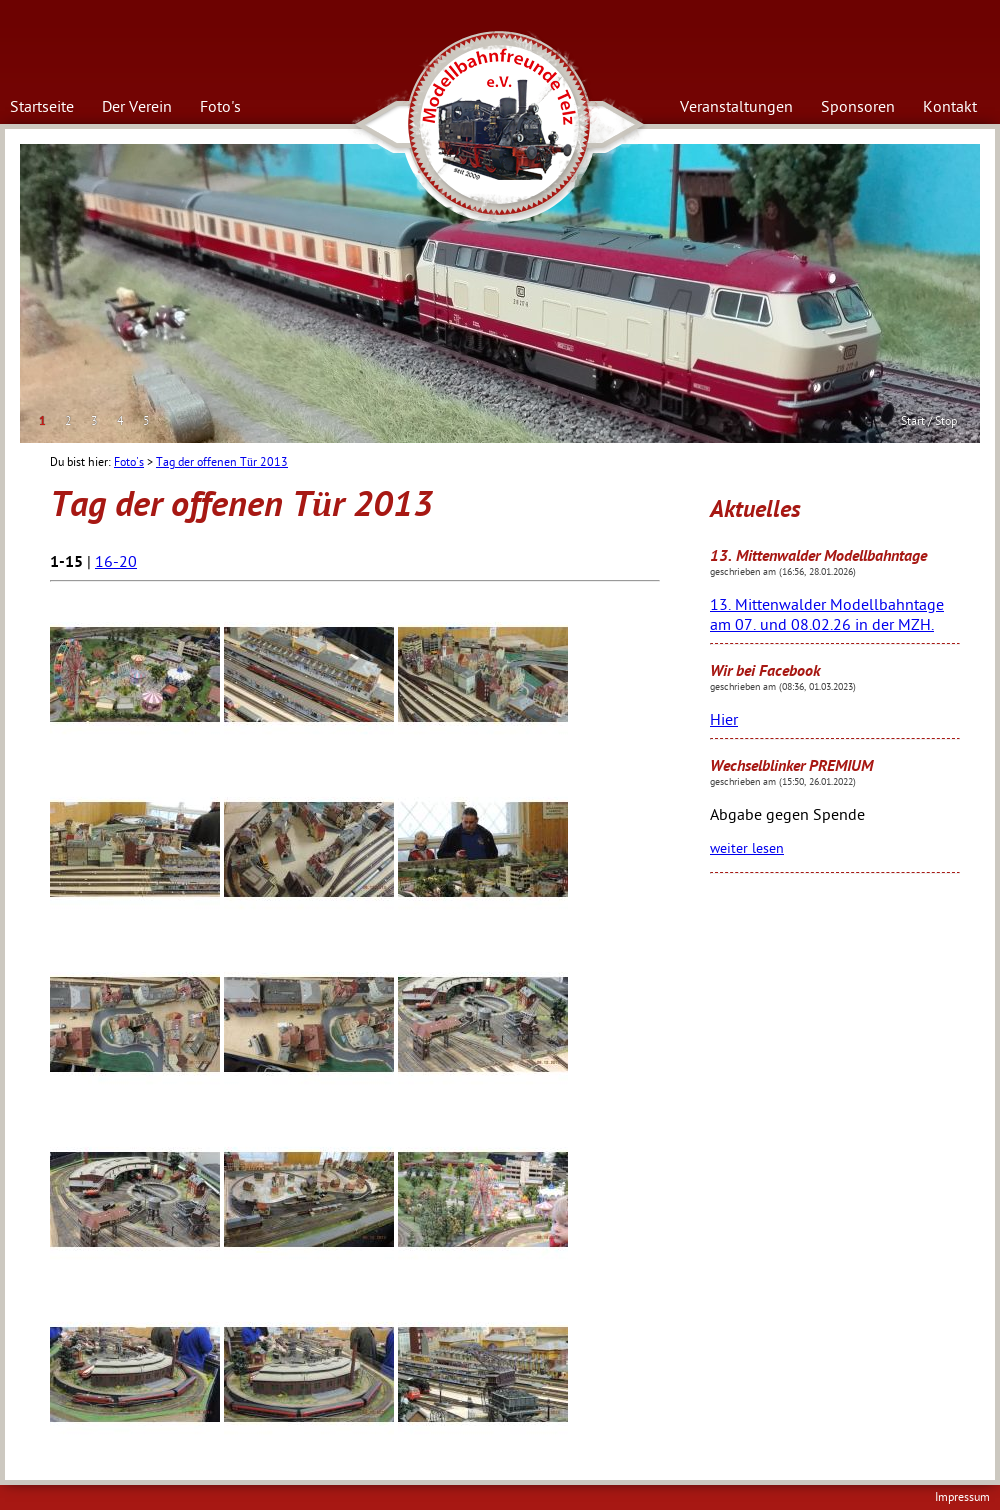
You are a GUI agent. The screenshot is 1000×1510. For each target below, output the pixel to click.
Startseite (42, 107)
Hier (724, 720)
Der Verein (137, 107)
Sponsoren (858, 107)
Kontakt (950, 107)
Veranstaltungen (736, 107)
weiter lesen (747, 848)
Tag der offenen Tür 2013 (222, 462)
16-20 (116, 562)
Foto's (220, 107)
